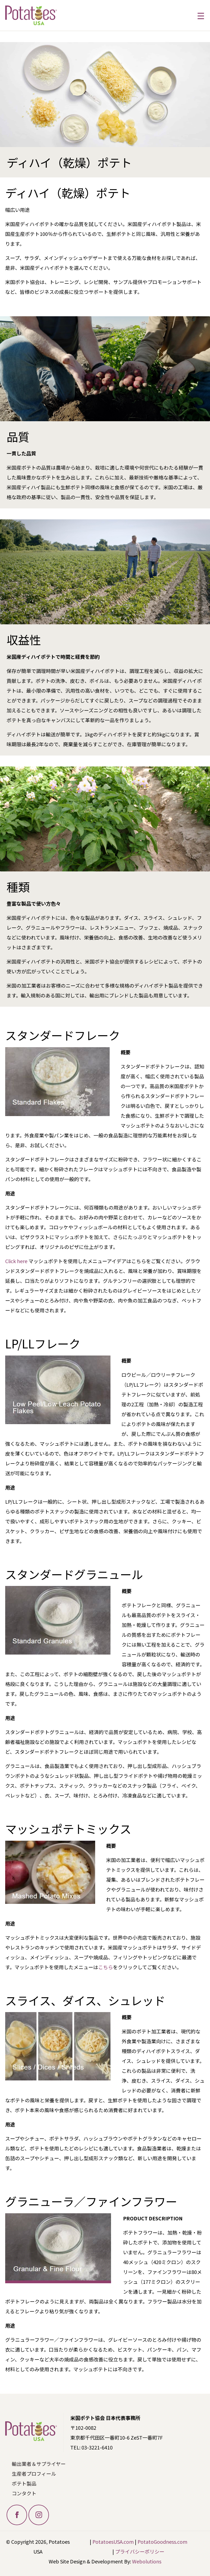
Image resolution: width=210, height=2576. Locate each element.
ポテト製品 (24, 2483)
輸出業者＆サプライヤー (39, 2463)
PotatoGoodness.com (162, 2541)
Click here (16, 1260)
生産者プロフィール (34, 2473)
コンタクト (24, 2493)
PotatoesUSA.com (113, 2541)
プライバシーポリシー (139, 2551)
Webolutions (146, 2561)
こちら (105, 1967)
